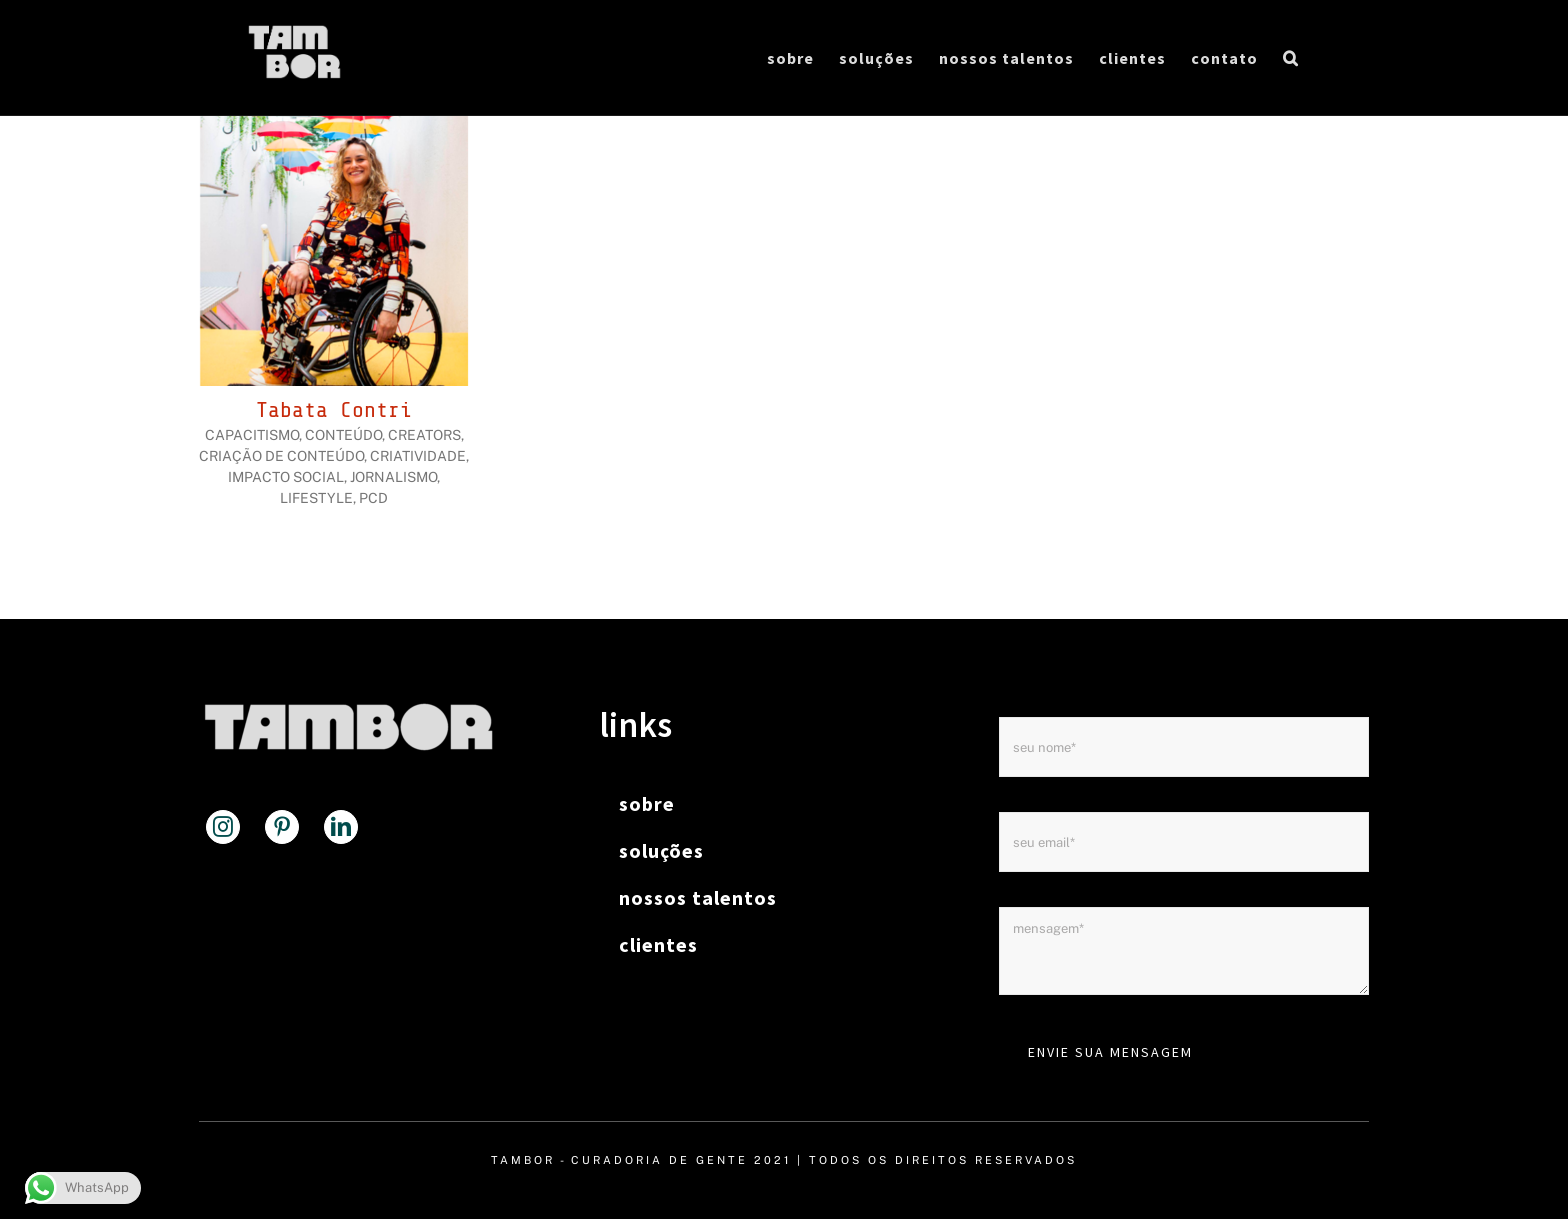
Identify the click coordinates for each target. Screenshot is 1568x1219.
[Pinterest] (282, 827)
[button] (1291, 58)
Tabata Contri (334, 410)
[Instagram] (223, 827)
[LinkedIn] (341, 827)
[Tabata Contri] (334, 128)
